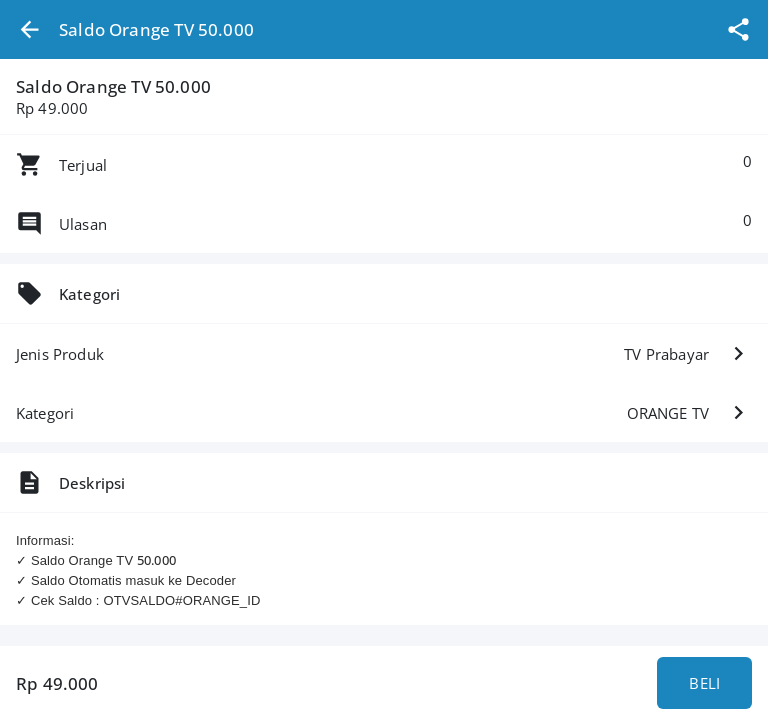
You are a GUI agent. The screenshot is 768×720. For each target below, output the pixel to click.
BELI (704, 683)
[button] (29, 29)
